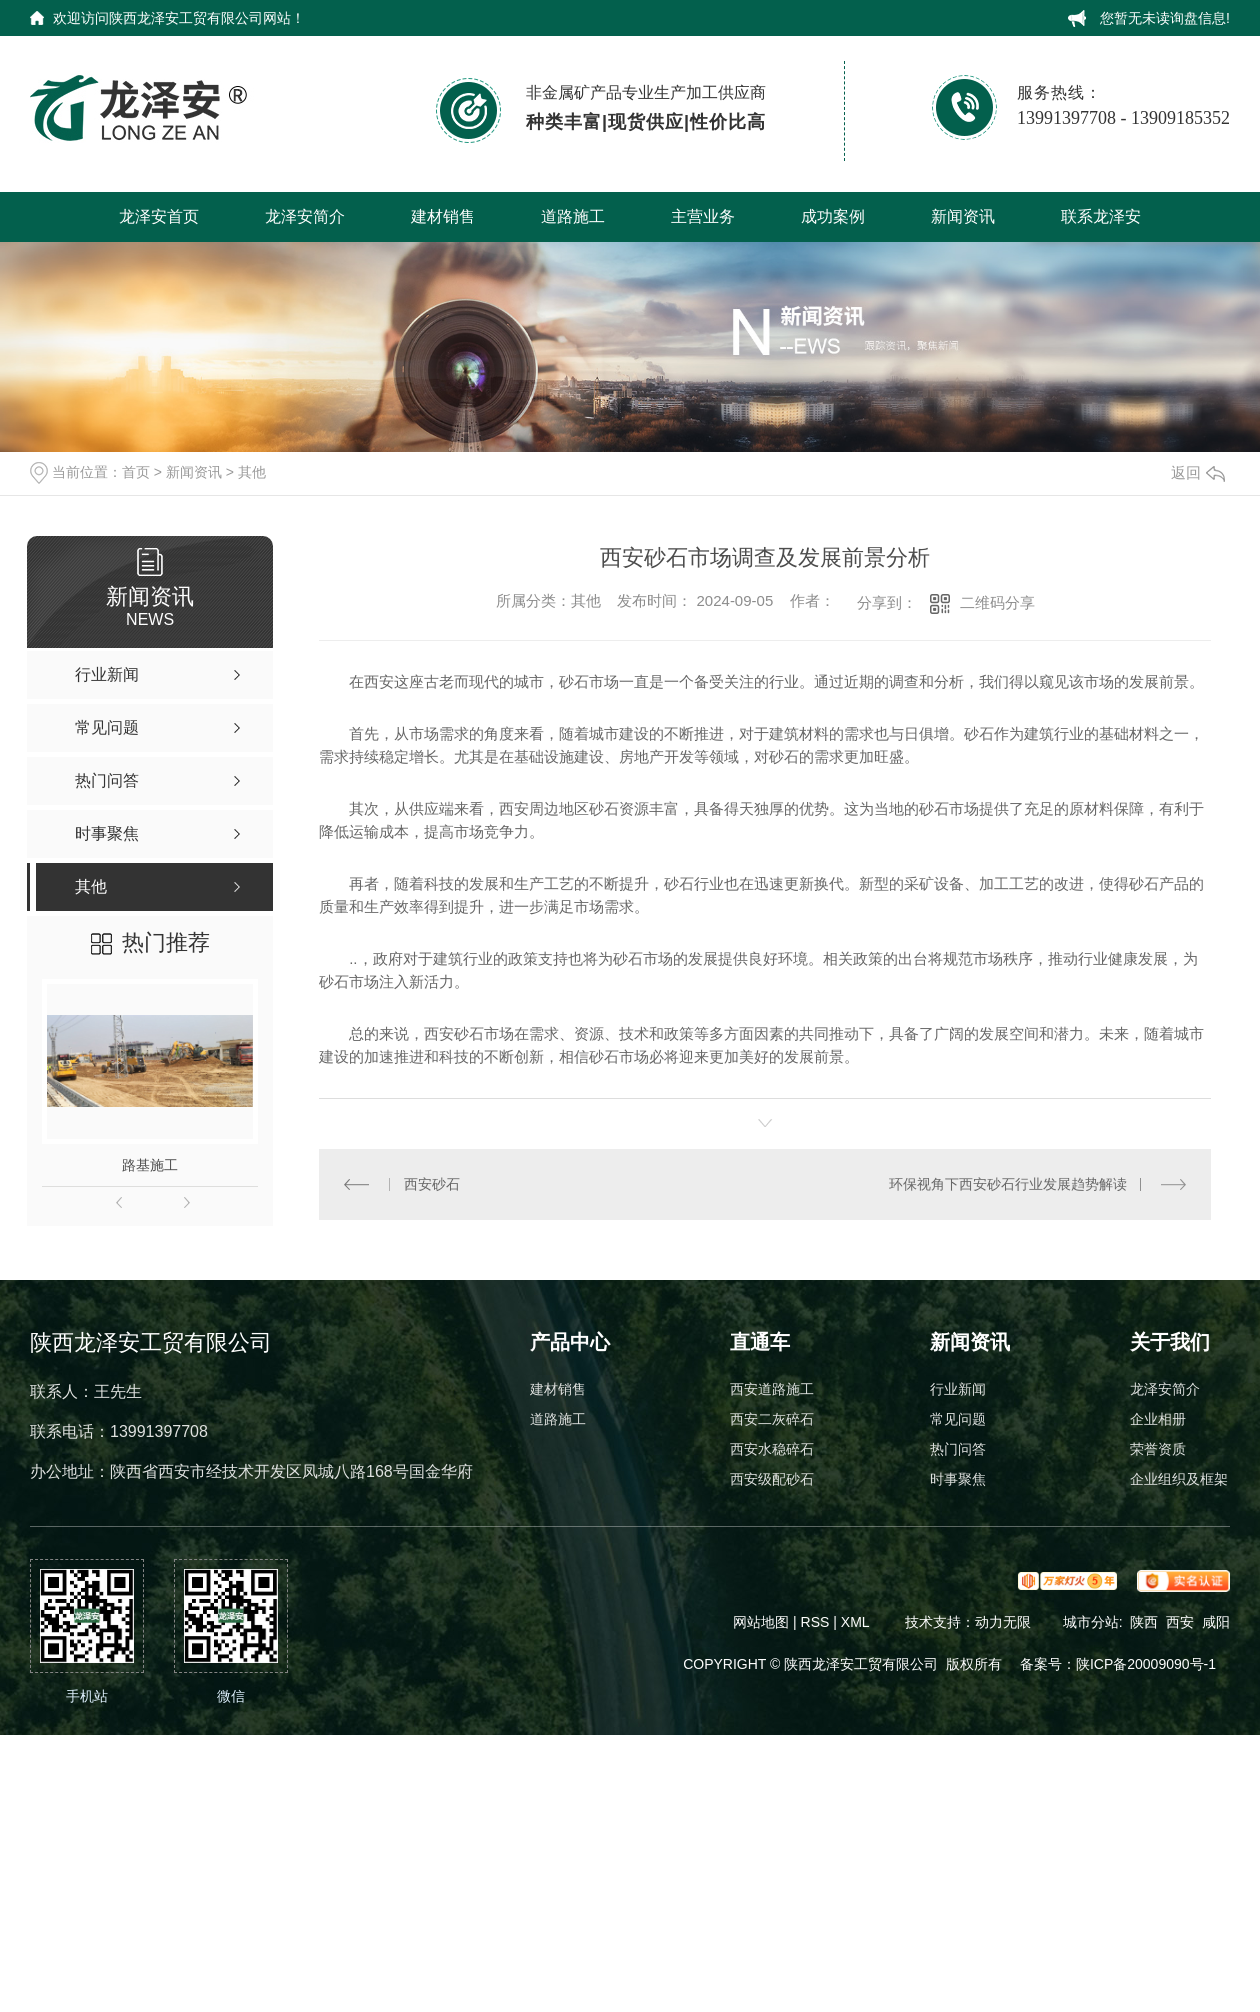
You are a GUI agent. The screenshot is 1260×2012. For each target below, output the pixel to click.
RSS (817, 1622)
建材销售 (443, 216)
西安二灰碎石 (772, 1419)
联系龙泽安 (1101, 216)
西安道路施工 (772, 1389)
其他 (252, 472)
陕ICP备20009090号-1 (1146, 1664)
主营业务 (703, 216)
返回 (1198, 472)
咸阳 (1216, 1622)
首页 (136, 472)
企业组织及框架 (1179, 1479)
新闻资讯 (963, 216)
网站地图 (761, 1622)
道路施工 (573, 216)
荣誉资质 (1158, 1449)
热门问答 (958, 1449)
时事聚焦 (958, 1479)
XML (857, 1622)
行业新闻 (958, 1389)
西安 (1180, 1622)
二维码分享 (997, 602)
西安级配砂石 (772, 1479)
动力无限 (1003, 1622)
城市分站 (1091, 1622)
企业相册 (1158, 1419)
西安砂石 (432, 1184)
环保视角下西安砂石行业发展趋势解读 (1008, 1184)
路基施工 (150, 1165)
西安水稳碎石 (772, 1449)
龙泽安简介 (305, 216)
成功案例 (833, 216)
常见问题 (958, 1419)
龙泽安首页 (159, 216)
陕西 (1144, 1622)
